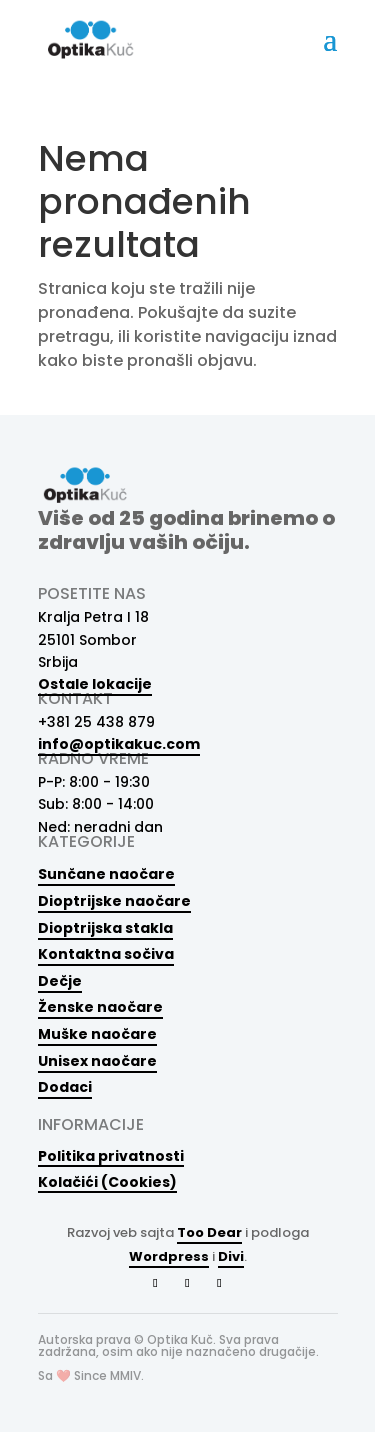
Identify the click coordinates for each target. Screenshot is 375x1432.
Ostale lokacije (95, 684)
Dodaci (65, 1087)
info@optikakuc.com (119, 744)
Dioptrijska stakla (105, 928)
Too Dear (209, 1232)
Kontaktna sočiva (106, 954)
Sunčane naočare (106, 874)
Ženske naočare (100, 1007)
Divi (231, 1256)
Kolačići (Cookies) (107, 1181)
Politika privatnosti (111, 1155)
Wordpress (169, 1256)
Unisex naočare (97, 1061)
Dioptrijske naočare (114, 901)
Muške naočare (97, 1034)
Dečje (60, 981)
